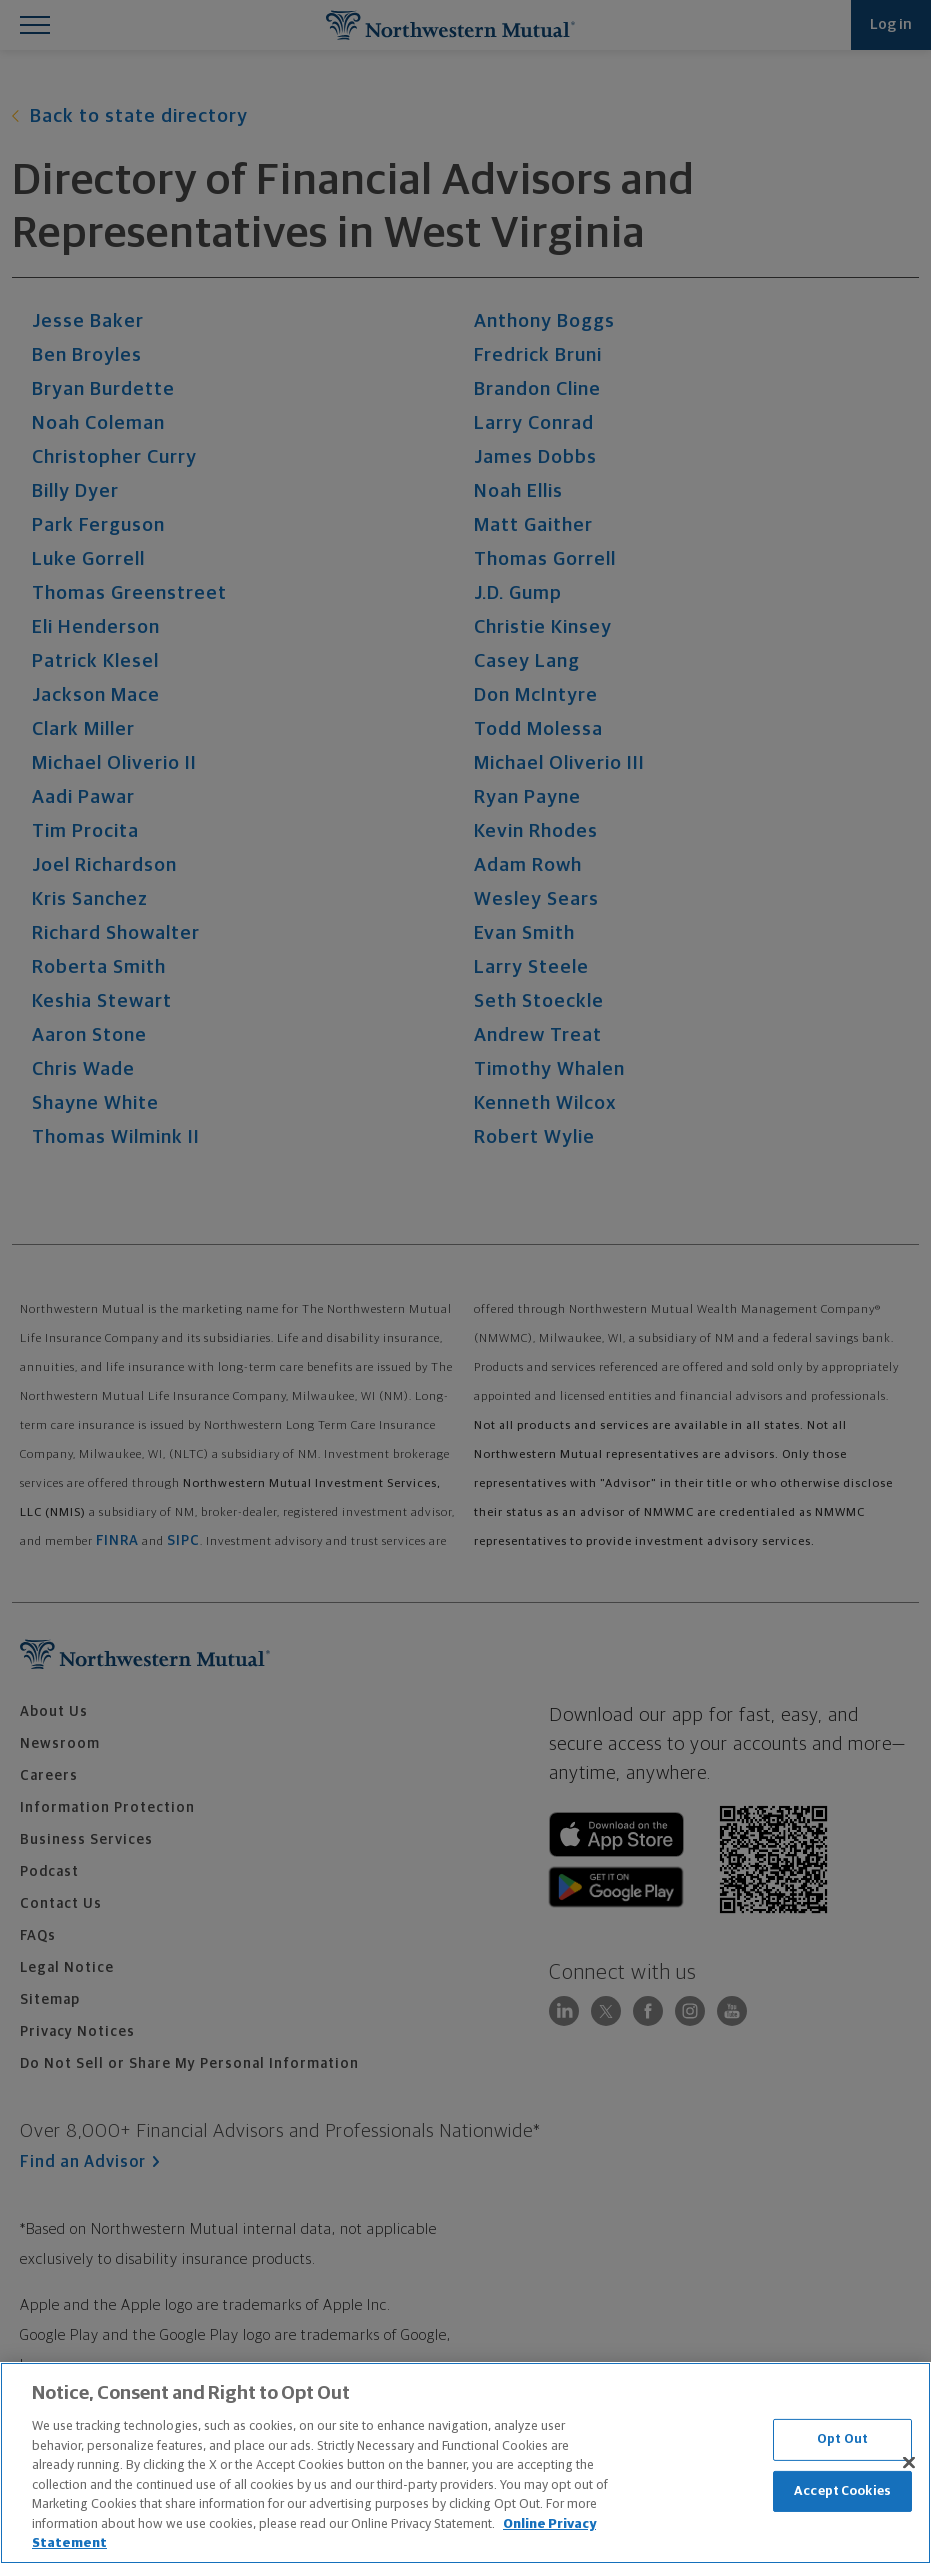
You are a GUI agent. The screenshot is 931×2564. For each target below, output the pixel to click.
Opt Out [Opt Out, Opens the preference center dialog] (842, 2439)
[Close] (909, 2463)
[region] (465, 2463)
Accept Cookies (842, 2491)
